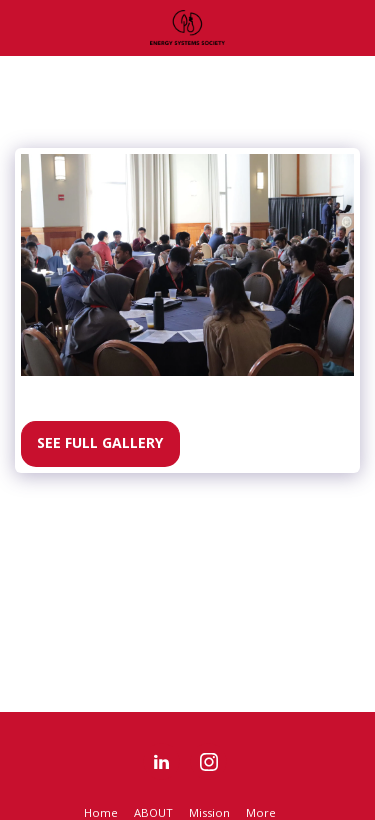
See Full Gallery (100, 442)
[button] (22, 26)
